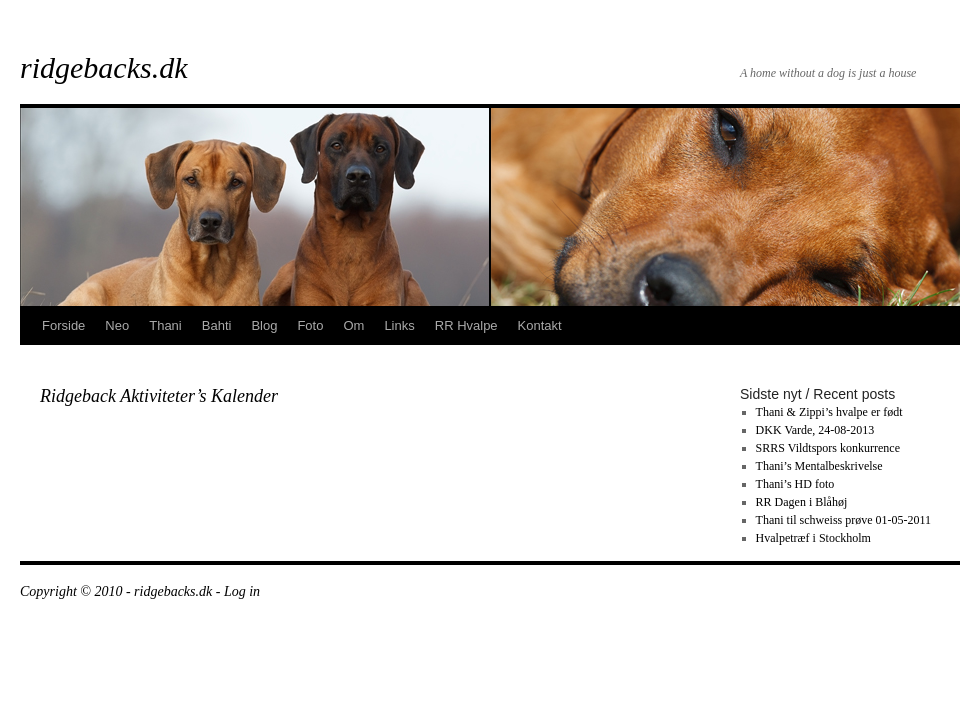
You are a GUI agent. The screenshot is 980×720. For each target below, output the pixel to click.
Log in (242, 591)
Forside (63, 325)
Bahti (217, 325)
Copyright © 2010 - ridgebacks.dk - (122, 591)
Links (399, 325)
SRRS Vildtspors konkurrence (828, 448)
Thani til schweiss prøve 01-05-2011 (844, 520)
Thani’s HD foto (795, 484)
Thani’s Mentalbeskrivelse (819, 466)
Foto (310, 325)
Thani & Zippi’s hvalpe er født (829, 412)
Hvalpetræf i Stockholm (813, 538)
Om (353, 325)
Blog (264, 325)
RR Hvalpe (466, 325)
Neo (117, 325)
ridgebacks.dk (103, 67)
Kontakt (540, 325)
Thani (165, 325)
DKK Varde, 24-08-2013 (815, 430)
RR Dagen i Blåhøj (802, 502)
